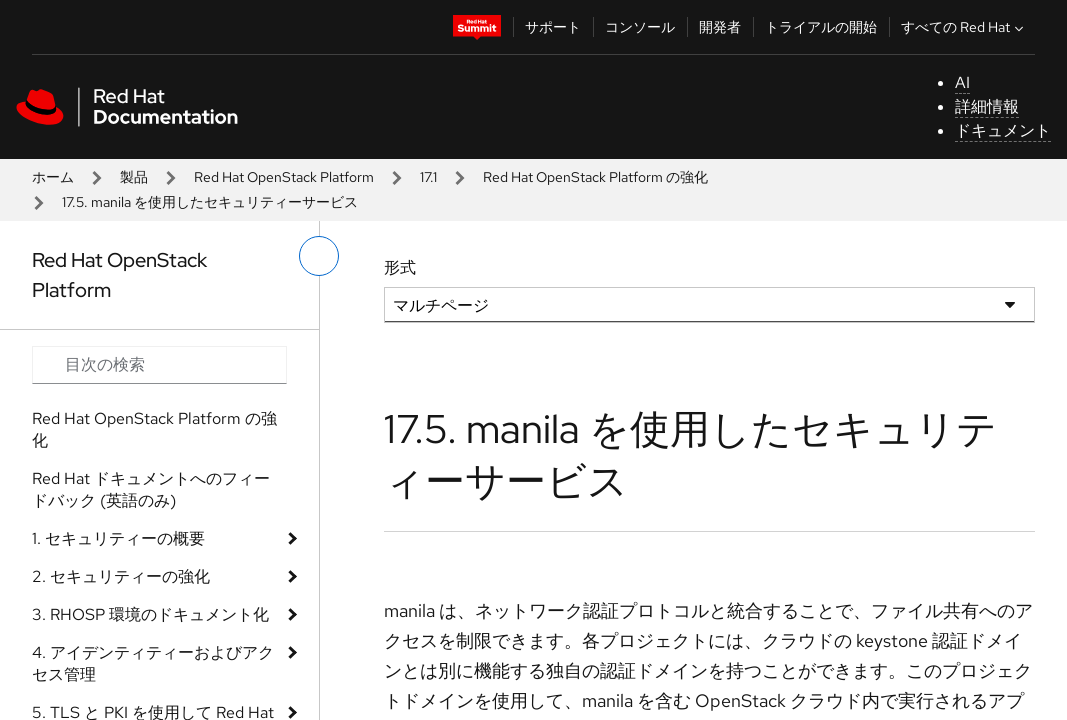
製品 (134, 177)
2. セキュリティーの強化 (121, 576)
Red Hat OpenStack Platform (284, 177)
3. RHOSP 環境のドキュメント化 (150, 614)
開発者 (720, 27)
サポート (553, 27)
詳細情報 (987, 106)
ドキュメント (1003, 130)
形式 (400, 267)
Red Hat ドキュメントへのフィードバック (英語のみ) (151, 489)
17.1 (428, 177)
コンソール (640, 27)
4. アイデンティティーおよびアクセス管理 (153, 663)
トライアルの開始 (821, 27)
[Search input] (159, 365)
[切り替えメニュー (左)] (319, 256)
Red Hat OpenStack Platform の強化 (595, 177)
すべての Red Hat (964, 27)
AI (962, 82)
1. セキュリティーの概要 (118, 538)
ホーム (53, 177)
